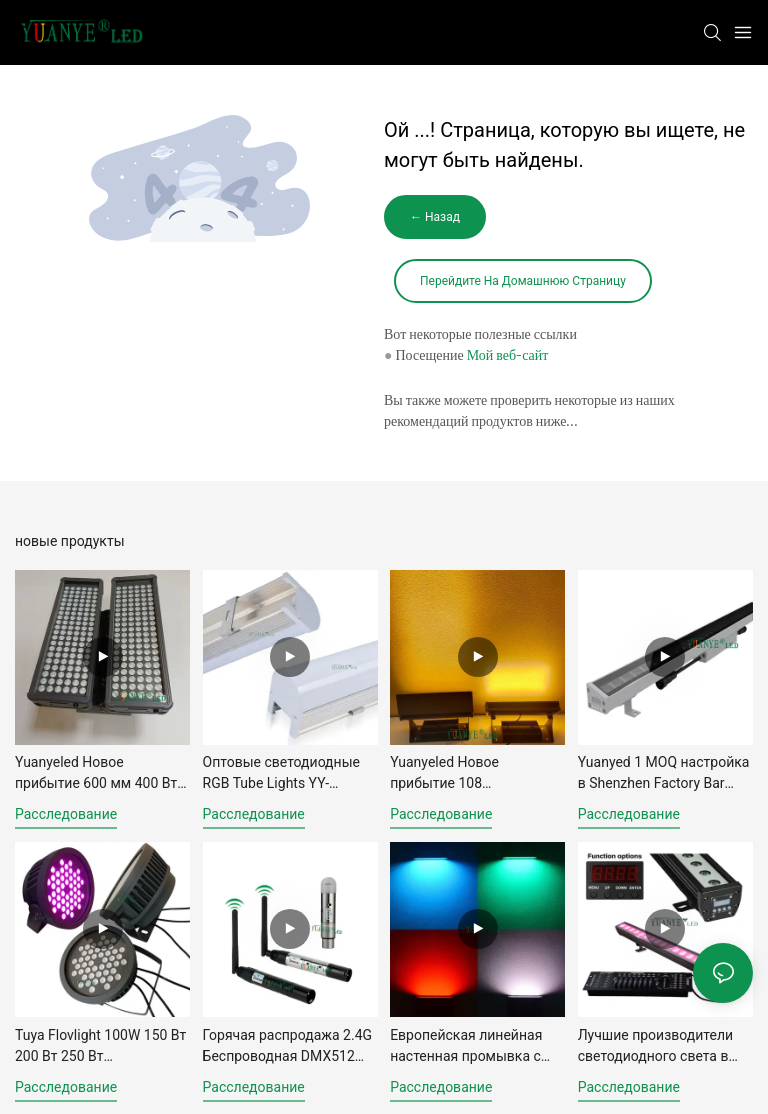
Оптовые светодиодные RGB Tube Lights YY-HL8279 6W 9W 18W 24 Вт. (288, 774)
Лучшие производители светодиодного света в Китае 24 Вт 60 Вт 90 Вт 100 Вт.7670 (655, 1047)
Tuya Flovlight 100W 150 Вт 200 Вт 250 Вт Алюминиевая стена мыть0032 (100, 1047)
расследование (66, 814)
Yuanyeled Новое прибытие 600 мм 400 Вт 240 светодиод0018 (96, 774)
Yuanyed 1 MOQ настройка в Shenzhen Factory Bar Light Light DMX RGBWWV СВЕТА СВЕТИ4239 (664, 774)
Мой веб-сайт (508, 354)
